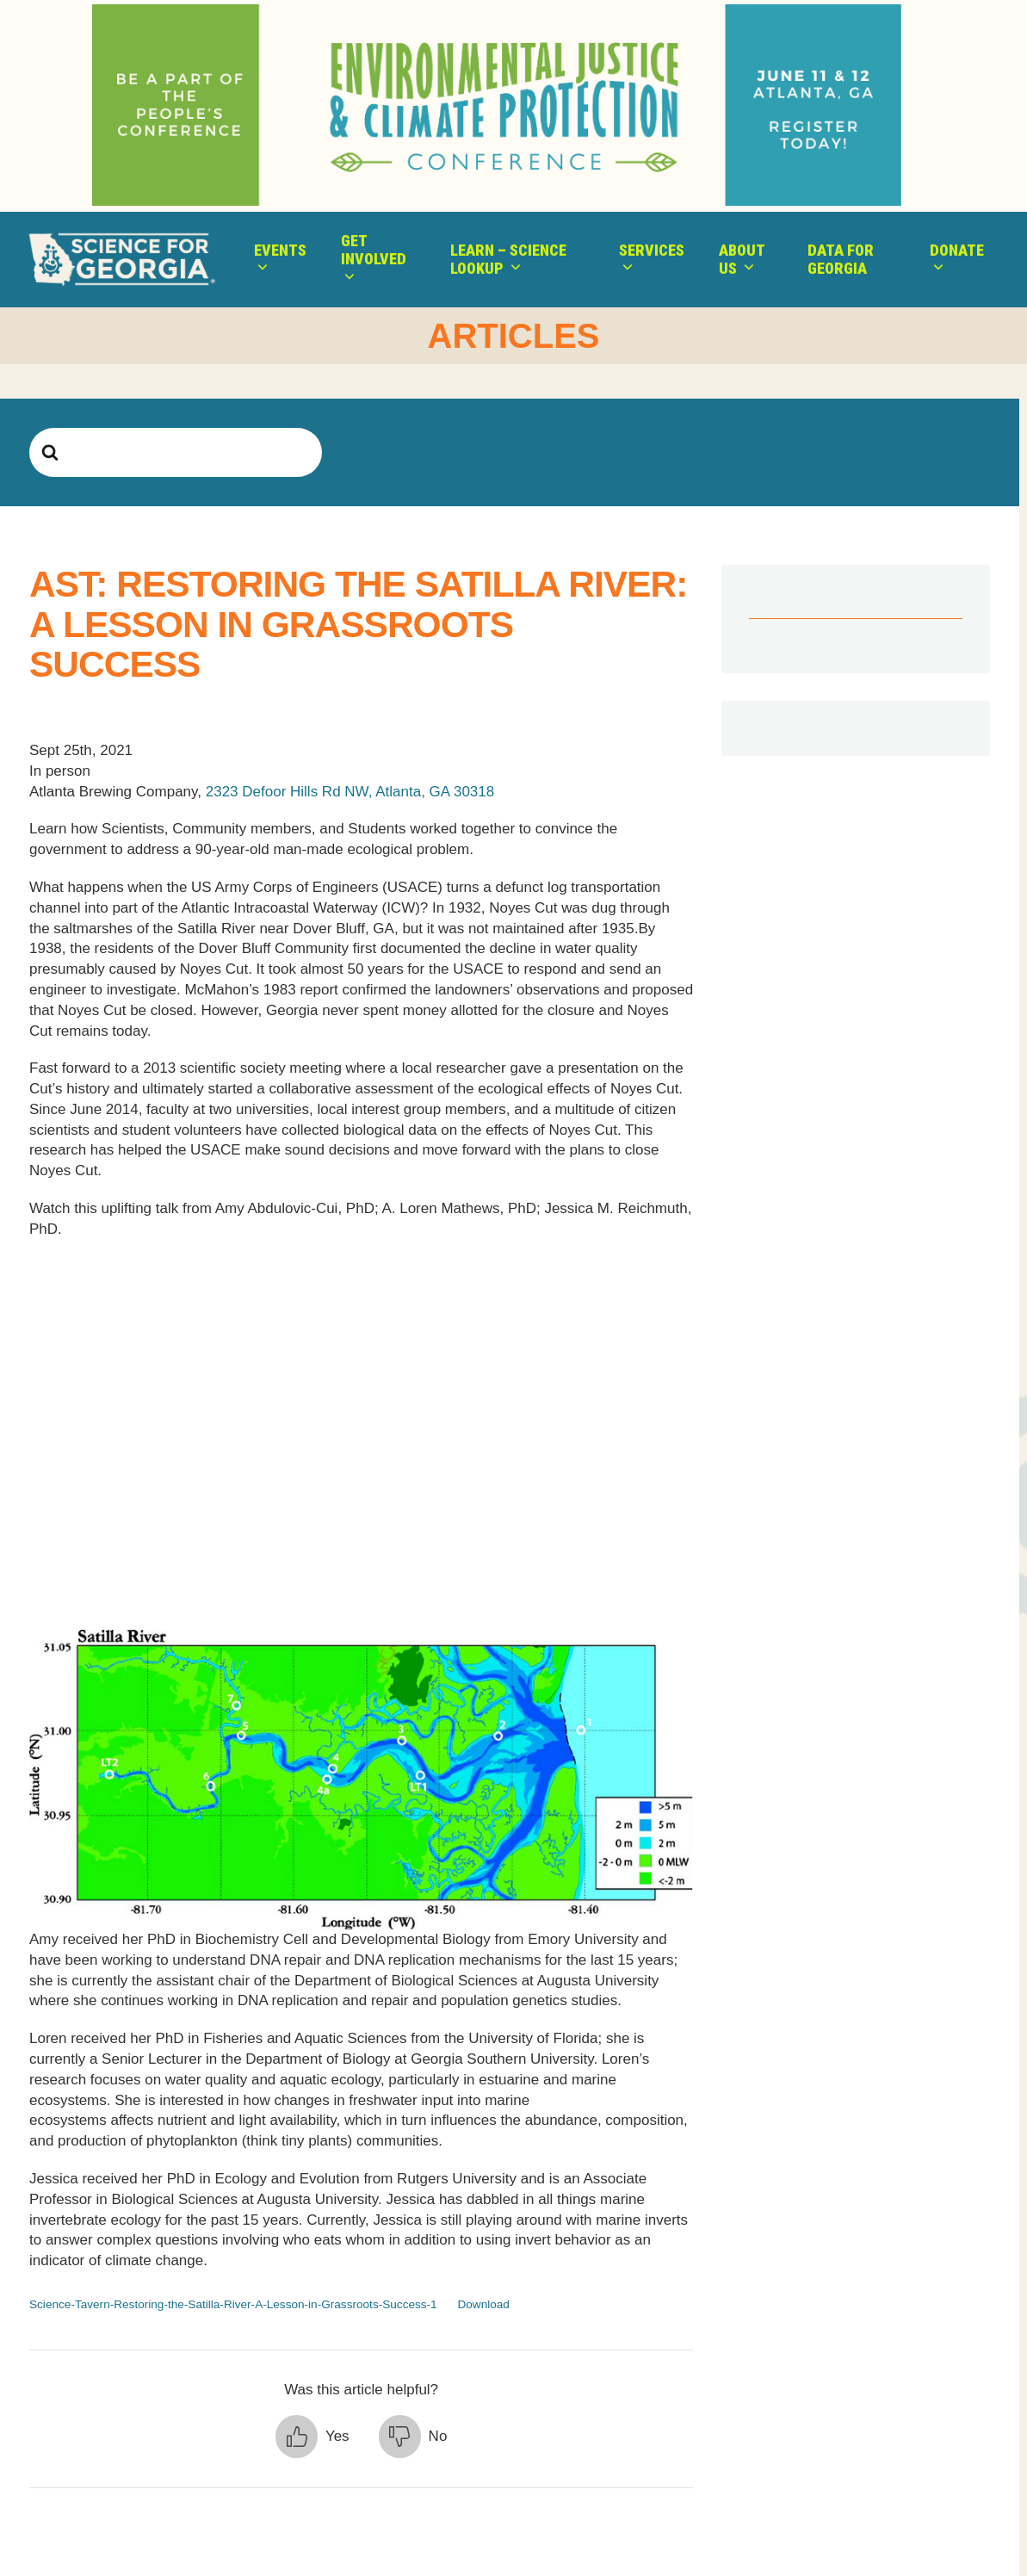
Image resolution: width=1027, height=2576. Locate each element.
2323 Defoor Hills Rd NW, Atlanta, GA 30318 (347, 791)
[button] (312, 2436)
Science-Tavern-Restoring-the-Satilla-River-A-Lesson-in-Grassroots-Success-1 (233, 2304)
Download (483, 2304)
